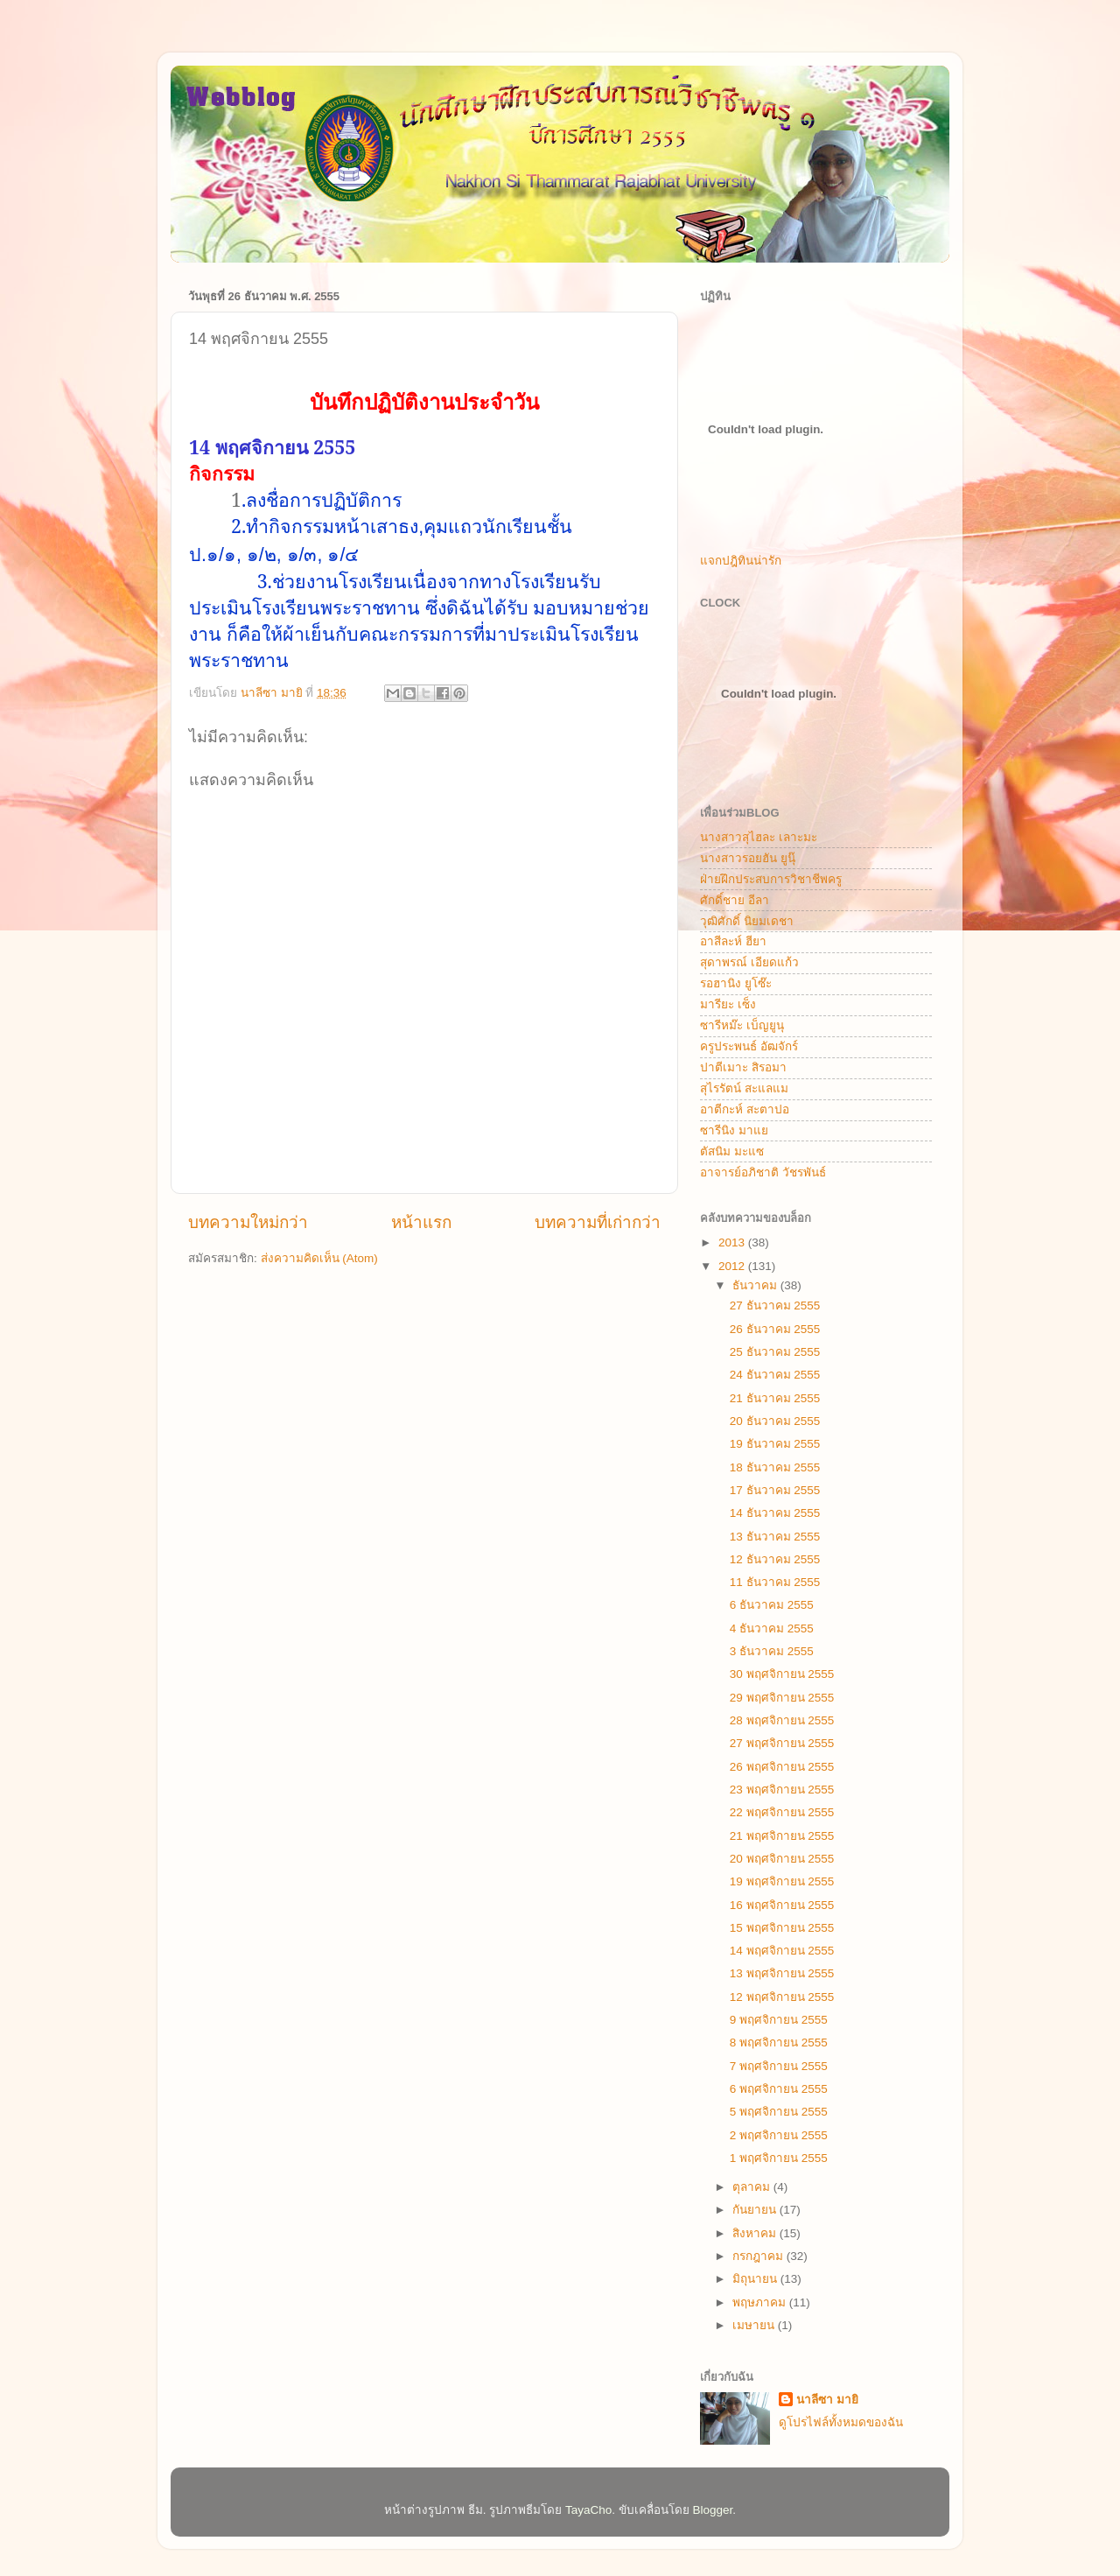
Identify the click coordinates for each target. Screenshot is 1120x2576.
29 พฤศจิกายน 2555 (782, 1697)
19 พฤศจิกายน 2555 (782, 1881)
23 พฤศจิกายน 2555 (782, 1789)
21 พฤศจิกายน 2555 (782, 1836)
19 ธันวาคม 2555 (775, 1443)
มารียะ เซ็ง (728, 1004)
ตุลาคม (753, 2186)
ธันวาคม (756, 1285)
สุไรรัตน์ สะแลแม (744, 1088)
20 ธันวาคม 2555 (775, 1421)
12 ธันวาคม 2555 (775, 1559)
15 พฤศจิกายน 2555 (782, 1927)
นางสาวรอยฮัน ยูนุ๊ (747, 858)
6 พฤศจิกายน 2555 (779, 2088)
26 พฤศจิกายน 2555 (782, 1766)
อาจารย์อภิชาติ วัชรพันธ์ (763, 1172)
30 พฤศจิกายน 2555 (782, 1674)
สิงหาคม (756, 2233)
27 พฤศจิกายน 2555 (782, 1743)
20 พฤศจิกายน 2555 (782, 1858)
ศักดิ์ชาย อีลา (734, 900)
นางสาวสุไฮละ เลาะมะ (758, 837)
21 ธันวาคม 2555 (775, 1398)
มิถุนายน (756, 2278)
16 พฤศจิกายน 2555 (782, 1905)
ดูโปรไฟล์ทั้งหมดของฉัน (841, 2422)
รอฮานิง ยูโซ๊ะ (736, 983)
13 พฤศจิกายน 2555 (782, 1973)
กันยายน (756, 2209)
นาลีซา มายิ (827, 2399)
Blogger (713, 2509)
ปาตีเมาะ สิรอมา (743, 1067)
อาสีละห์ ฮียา (733, 941)
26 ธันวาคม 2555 (775, 1329)
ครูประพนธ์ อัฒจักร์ (749, 1046)
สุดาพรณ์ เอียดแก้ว (749, 962)
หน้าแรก (421, 1222)
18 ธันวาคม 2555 (775, 1467)
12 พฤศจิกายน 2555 (782, 1997)
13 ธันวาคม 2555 (775, 1536)
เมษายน (755, 2325)
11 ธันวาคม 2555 (775, 1582)
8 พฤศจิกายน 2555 (779, 2042)
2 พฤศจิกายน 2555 (779, 2135)
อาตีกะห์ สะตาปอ (744, 1109)
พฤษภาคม (760, 2302)
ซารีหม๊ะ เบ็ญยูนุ (742, 1025)
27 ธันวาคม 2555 (775, 1305)
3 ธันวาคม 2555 (772, 1651)
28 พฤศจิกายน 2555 (782, 1720)
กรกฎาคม (759, 2256)
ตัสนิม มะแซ (732, 1151)
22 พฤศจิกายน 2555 (782, 1812)
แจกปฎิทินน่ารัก (740, 560)
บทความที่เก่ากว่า (598, 1222)
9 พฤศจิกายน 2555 (779, 2019)
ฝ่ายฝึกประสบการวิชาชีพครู (771, 879)
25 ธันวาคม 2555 (775, 1351)
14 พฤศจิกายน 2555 (782, 1950)
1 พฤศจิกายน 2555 (779, 2158)
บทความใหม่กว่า (248, 1222)
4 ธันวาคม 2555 (772, 1628)
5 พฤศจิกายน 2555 (779, 2111)
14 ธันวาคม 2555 (775, 1513)
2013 (733, 1242)
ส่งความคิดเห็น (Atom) (319, 1258)
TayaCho (588, 2509)
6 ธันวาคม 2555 (772, 1604)
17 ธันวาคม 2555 (775, 1490)
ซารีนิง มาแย (734, 1130)
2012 (733, 1266)
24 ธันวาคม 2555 (775, 1374)
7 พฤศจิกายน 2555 (779, 2066)
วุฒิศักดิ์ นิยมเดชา (747, 921)
